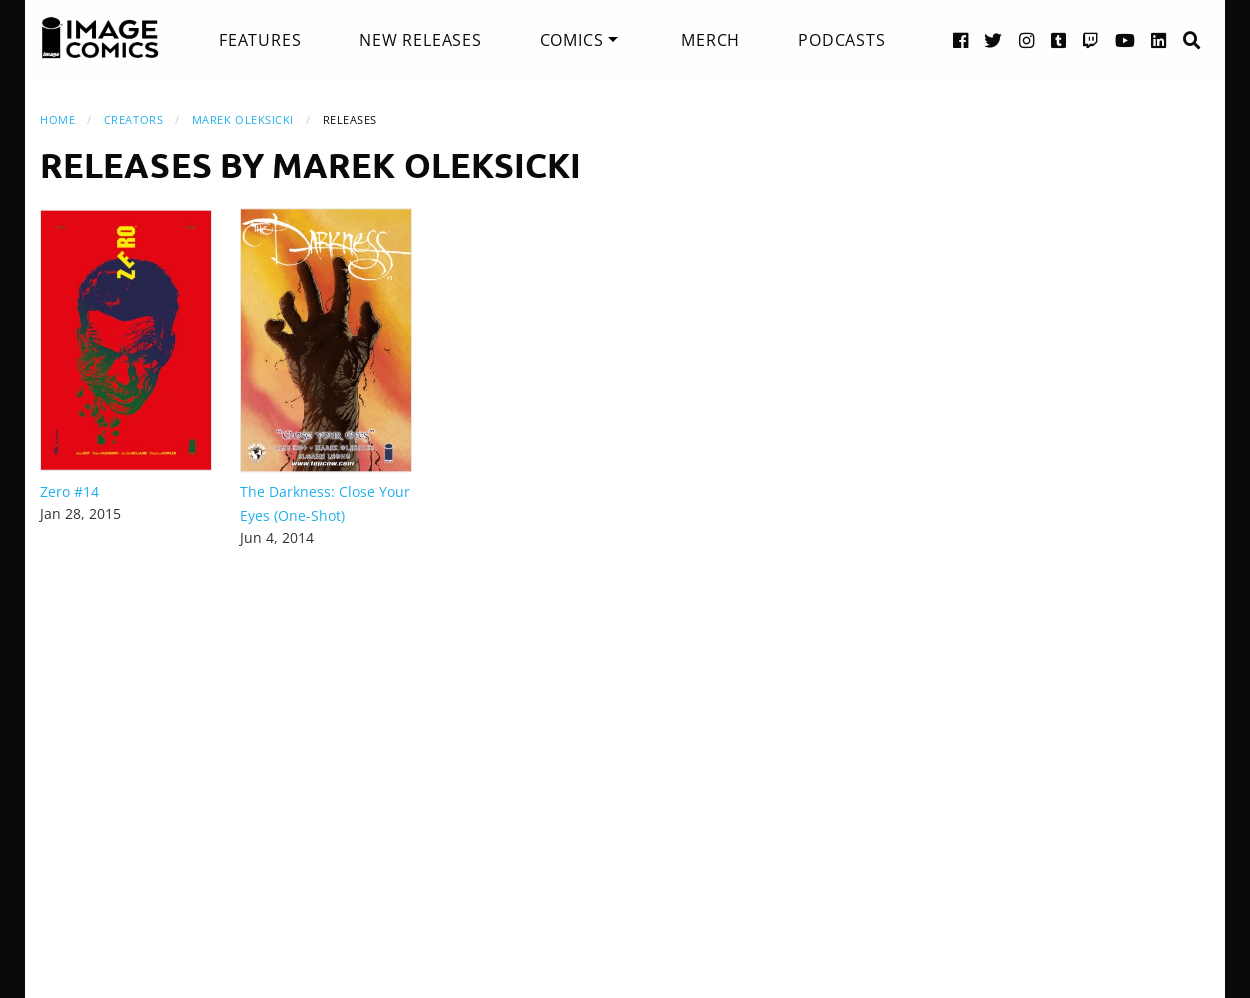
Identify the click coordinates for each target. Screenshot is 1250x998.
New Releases (420, 40)
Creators (133, 119)
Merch (710, 40)
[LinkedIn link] (1159, 39)
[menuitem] (260, 40)
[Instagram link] (1027, 39)
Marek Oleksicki (243, 119)
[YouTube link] (1125, 39)
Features (260, 40)
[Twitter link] (993, 39)
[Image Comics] (100, 38)
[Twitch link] (1091, 39)
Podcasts (841, 40)
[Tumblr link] (1059, 39)
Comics (572, 40)
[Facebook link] (961, 39)
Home (57, 119)
